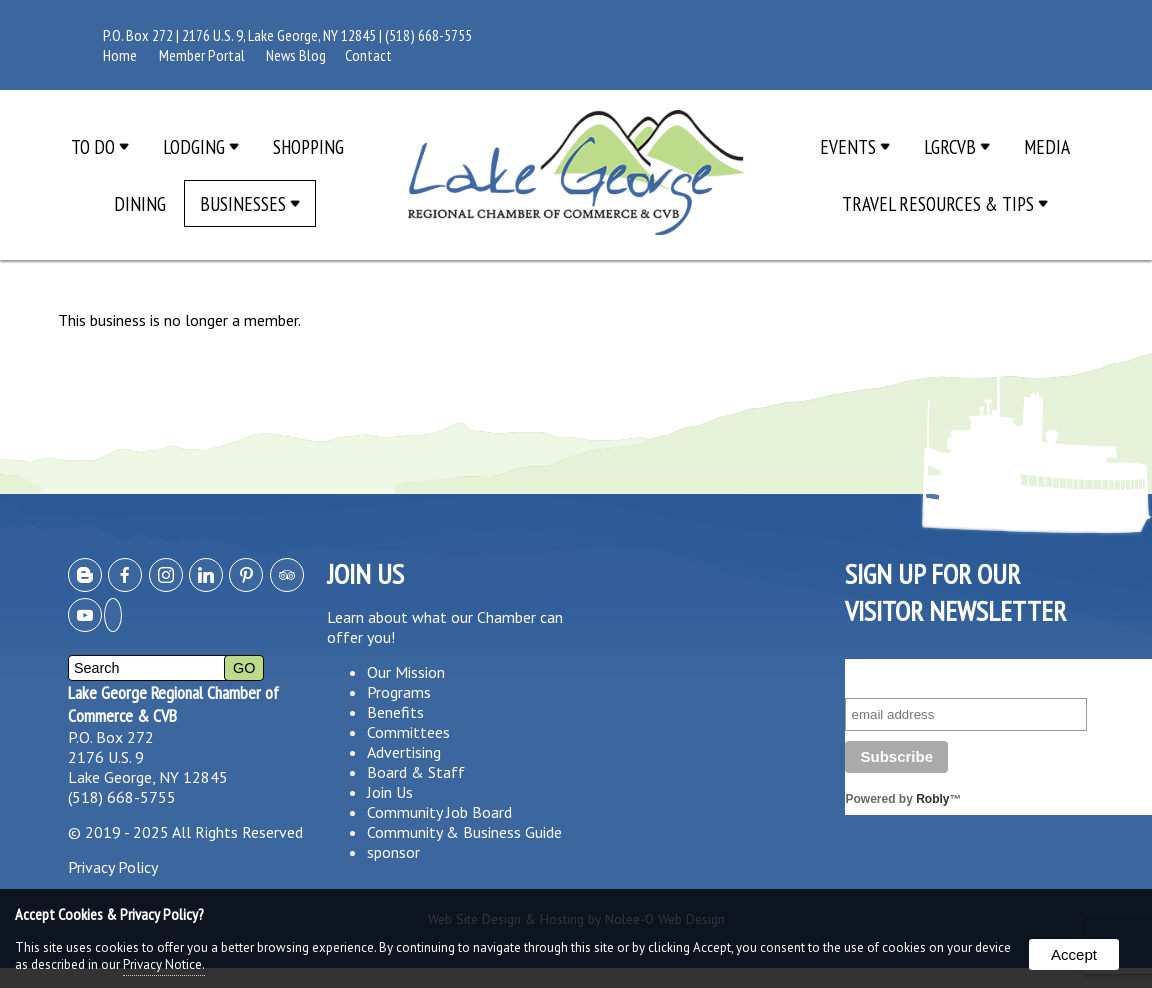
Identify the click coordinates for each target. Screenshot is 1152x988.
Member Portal (202, 55)
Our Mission (406, 672)
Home (120, 55)
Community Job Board (439, 812)
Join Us (390, 792)
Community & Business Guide (464, 832)
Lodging (201, 146)
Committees (408, 732)
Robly (932, 799)
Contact (368, 55)
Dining (140, 203)
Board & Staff (416, 772)
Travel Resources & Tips (945, 203)
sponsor (393, 852)
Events (855, 146)
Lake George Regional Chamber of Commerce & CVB (173, 704)
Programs (399, 692)
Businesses (250, 203)
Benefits (395, 712)
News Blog (296, 55)
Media (1047, 146)
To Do (100, 146)
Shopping (308, 146)
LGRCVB (957, 146)
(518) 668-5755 (428, 35)
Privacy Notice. (164, 964)
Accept (1074, 954)
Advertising (404, 752)
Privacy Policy (113, 867)
